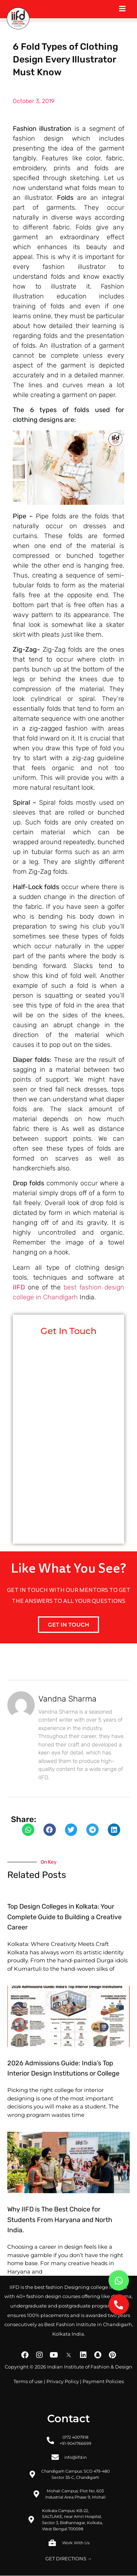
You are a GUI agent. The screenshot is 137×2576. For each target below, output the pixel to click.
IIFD (19, 1287)
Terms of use (28, 2381)
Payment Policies (103, 2381)
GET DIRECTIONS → (68, 2558)
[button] (28, 1830)
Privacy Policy (62, 2381)
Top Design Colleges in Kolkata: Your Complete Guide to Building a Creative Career (64, 1917)
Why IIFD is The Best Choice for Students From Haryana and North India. (59, 2219)
